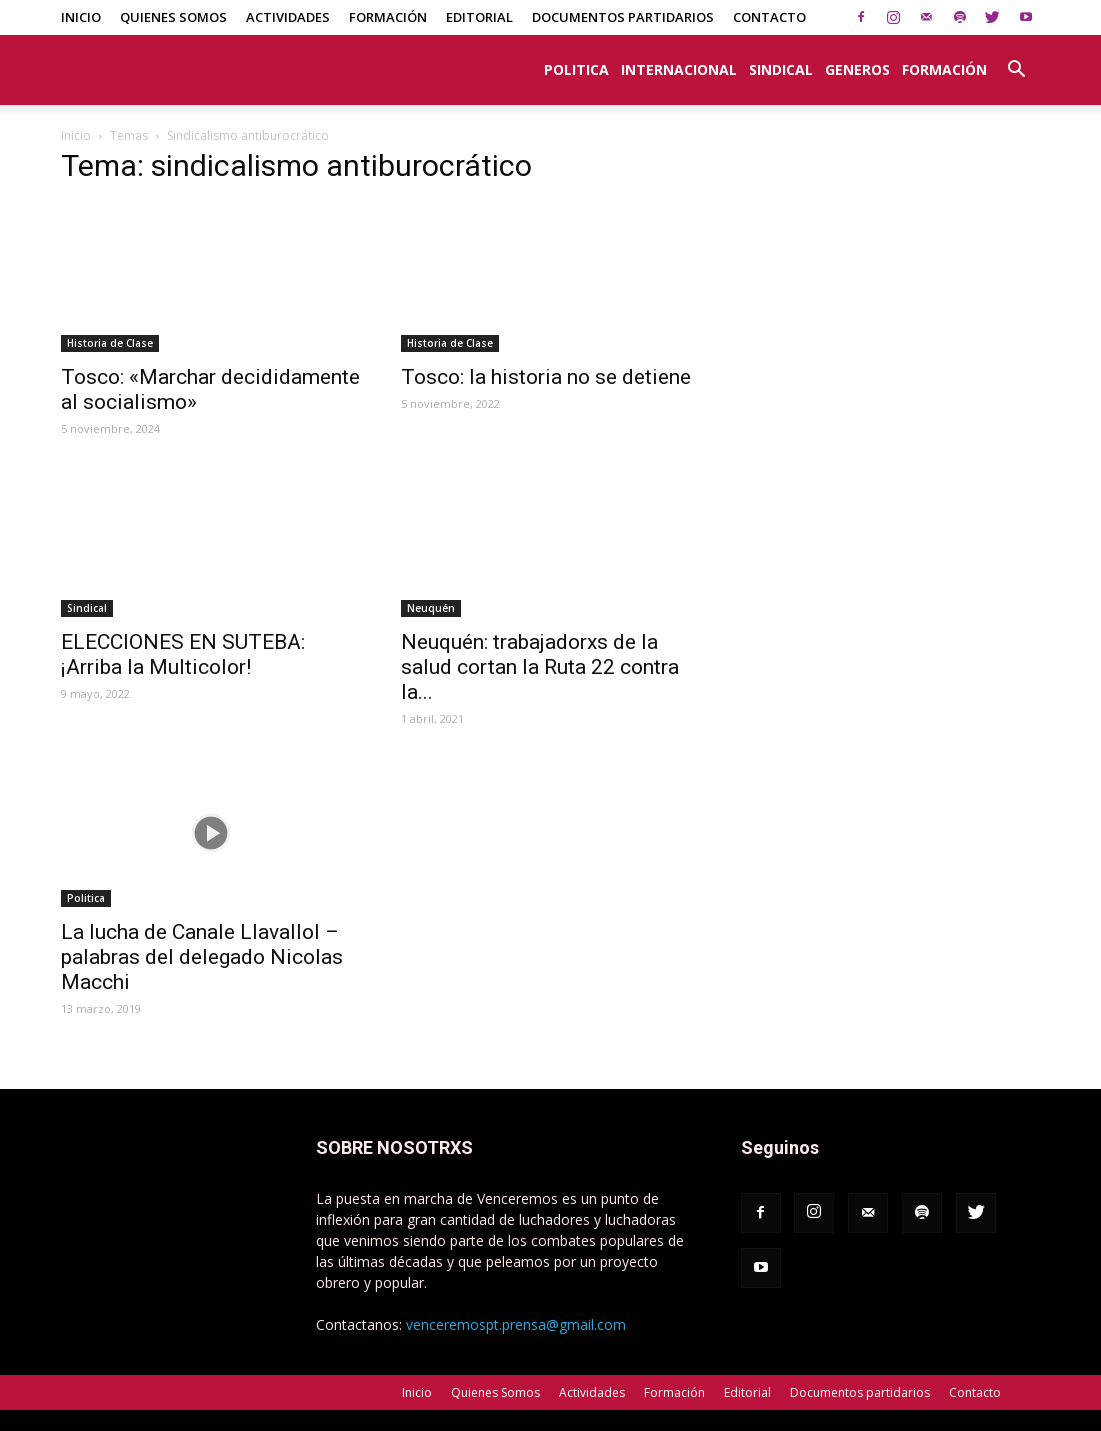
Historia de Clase (110, 343)
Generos (857, 69)
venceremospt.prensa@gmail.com (516, 1324)
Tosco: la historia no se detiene (546, 377)
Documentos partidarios (623, 17)
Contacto (769, 17)
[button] (1017, 59)
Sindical (781, 69)
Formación (388, 17)
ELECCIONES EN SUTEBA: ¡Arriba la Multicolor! (183, 654)
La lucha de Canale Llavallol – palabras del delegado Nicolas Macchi (202, 957)
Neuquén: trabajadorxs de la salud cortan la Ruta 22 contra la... (540, 667)
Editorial (479, 17)
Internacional (679, 69)
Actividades (288, 17)
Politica (576, 69)
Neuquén (431, 608)
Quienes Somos (173, 17)
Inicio (81, 17)
